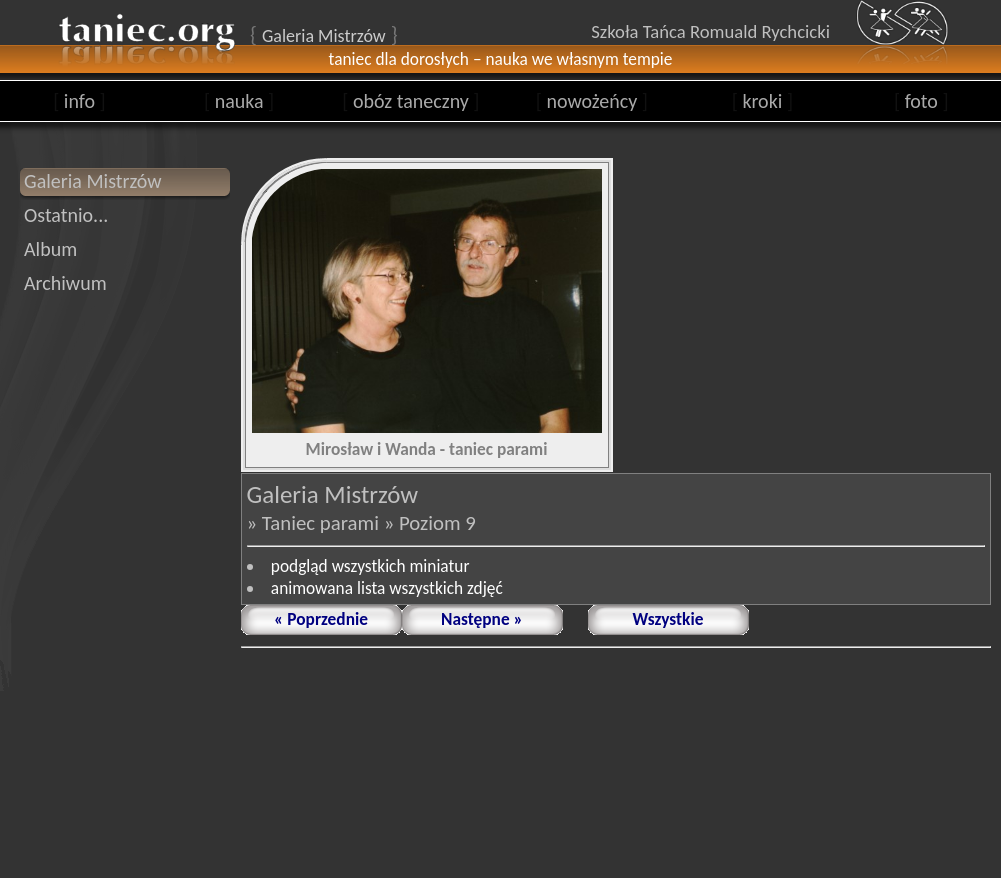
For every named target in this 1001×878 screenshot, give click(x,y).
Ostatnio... (66, 215)
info (79, 101)
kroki (762, 101)
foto (921, 101)
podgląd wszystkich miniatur (370, 566)
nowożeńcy (592, 101)
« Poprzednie (321, 619)
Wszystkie (668, 619)
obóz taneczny (410, 101)
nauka (239, 101)
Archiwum (65, 283)
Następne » (482, 619)
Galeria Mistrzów (93, 181)
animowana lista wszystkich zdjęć (387, 588)
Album (50, 249)
